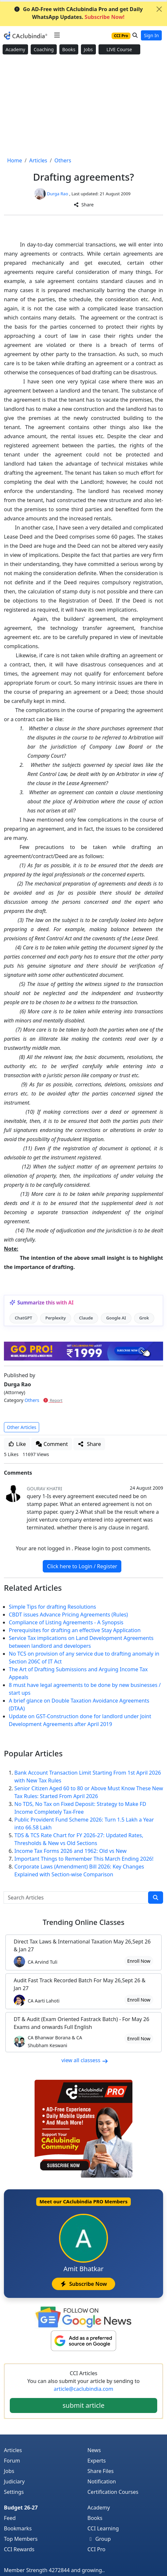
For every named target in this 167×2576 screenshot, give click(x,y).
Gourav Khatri (44, 1488)
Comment (52, 1444)
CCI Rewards (19, 2549)
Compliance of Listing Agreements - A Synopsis (66, 1622)
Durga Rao (57, 194)
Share (83, 204)
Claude (86, 1318)
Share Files (100, 2471)
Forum (12, 2460)
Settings (14, 2491)
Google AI (116, 1318)
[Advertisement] (83, 106)
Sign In (151, 35)
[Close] (159, 9)
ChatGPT (23, 1318)
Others (31, 1400)
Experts (96, 2460)
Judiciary (14, 2481)
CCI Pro (96, 2549)
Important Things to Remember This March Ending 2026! (84, 1858)
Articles (13, 2450)
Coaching (43, 49)
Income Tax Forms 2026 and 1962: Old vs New (70, 1850)
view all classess (84, 2060)
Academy (15, 49)
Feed (10, 2518)
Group (99, 2538)
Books (68, 49)
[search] (155, 1897)
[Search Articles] (76, 1897)
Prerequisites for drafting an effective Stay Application (75, 1630)
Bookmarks (18, 2528)
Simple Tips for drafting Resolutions (52, 1606)
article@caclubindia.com (83, 2388)
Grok (144, 1318)
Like (17, 1444)
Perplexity (55, 1318)
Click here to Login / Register (82, 1566)
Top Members (21, 2538)
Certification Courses (112, 2491)
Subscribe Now (83, 2283)
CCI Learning (103, 2528)
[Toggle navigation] (57, 35)
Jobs (88, 49)
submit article (83, 2405)
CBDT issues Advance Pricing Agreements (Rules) (68, 1614)
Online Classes (84, 1922)
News (94, 2450)
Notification (101, 2481)
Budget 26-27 (21, 2507)
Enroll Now (138, 1961)
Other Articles (21, 1427)
